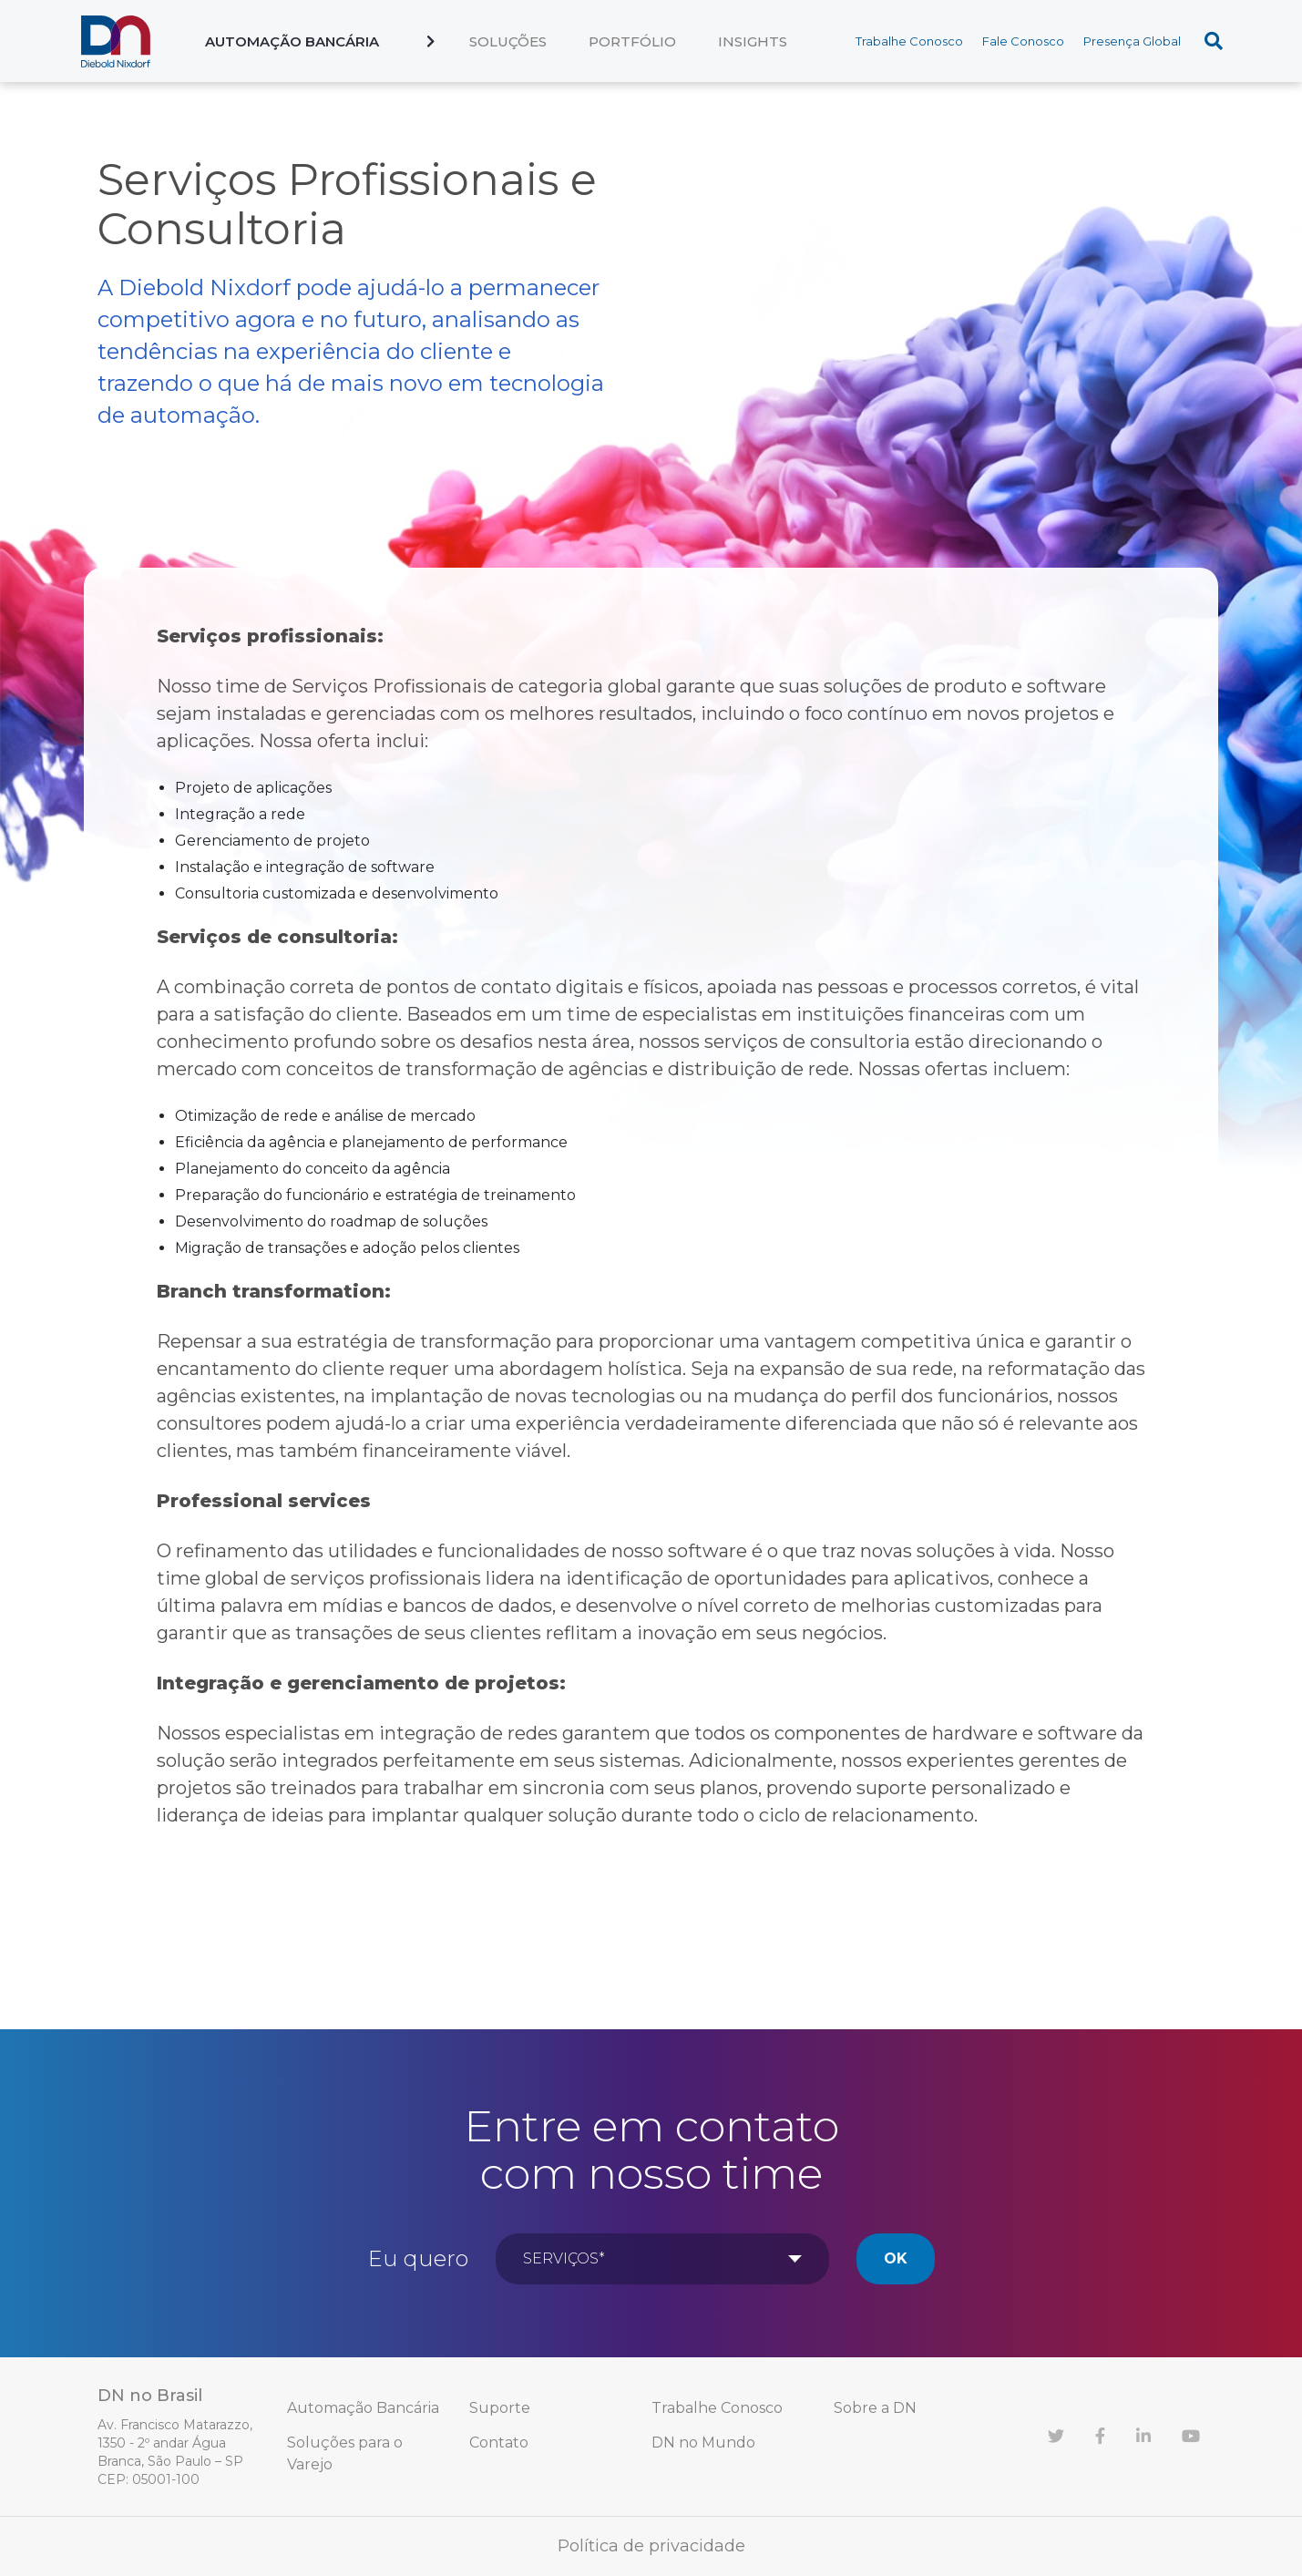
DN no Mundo (703, 2442)
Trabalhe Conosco (909, 41)
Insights (752, 41)
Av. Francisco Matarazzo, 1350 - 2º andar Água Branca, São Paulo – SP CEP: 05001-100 (174, 2452)
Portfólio (632, 41)
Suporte (499, 2408)
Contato (498, 2442)
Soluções (508, 41)
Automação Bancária (292, 41)
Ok (895, 2258)
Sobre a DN (875, 2408)
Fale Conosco (1023, 41)
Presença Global (1132, 41)
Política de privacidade (651, 2546)
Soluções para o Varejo (345, 2453)
